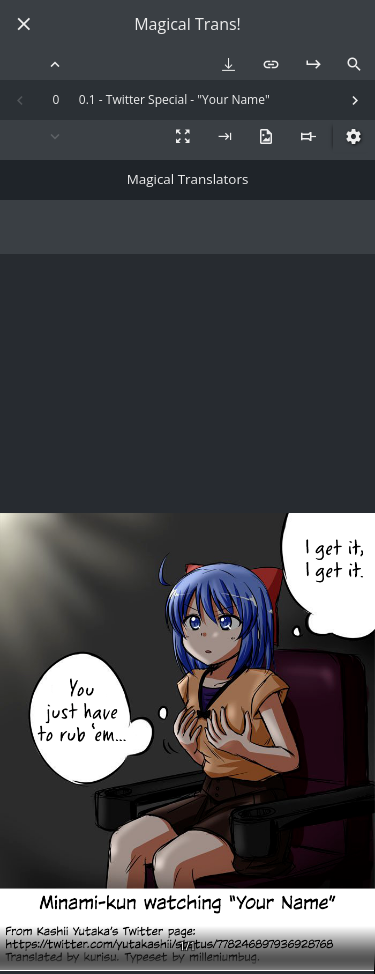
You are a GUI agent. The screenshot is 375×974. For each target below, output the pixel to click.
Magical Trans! (187, 24)
